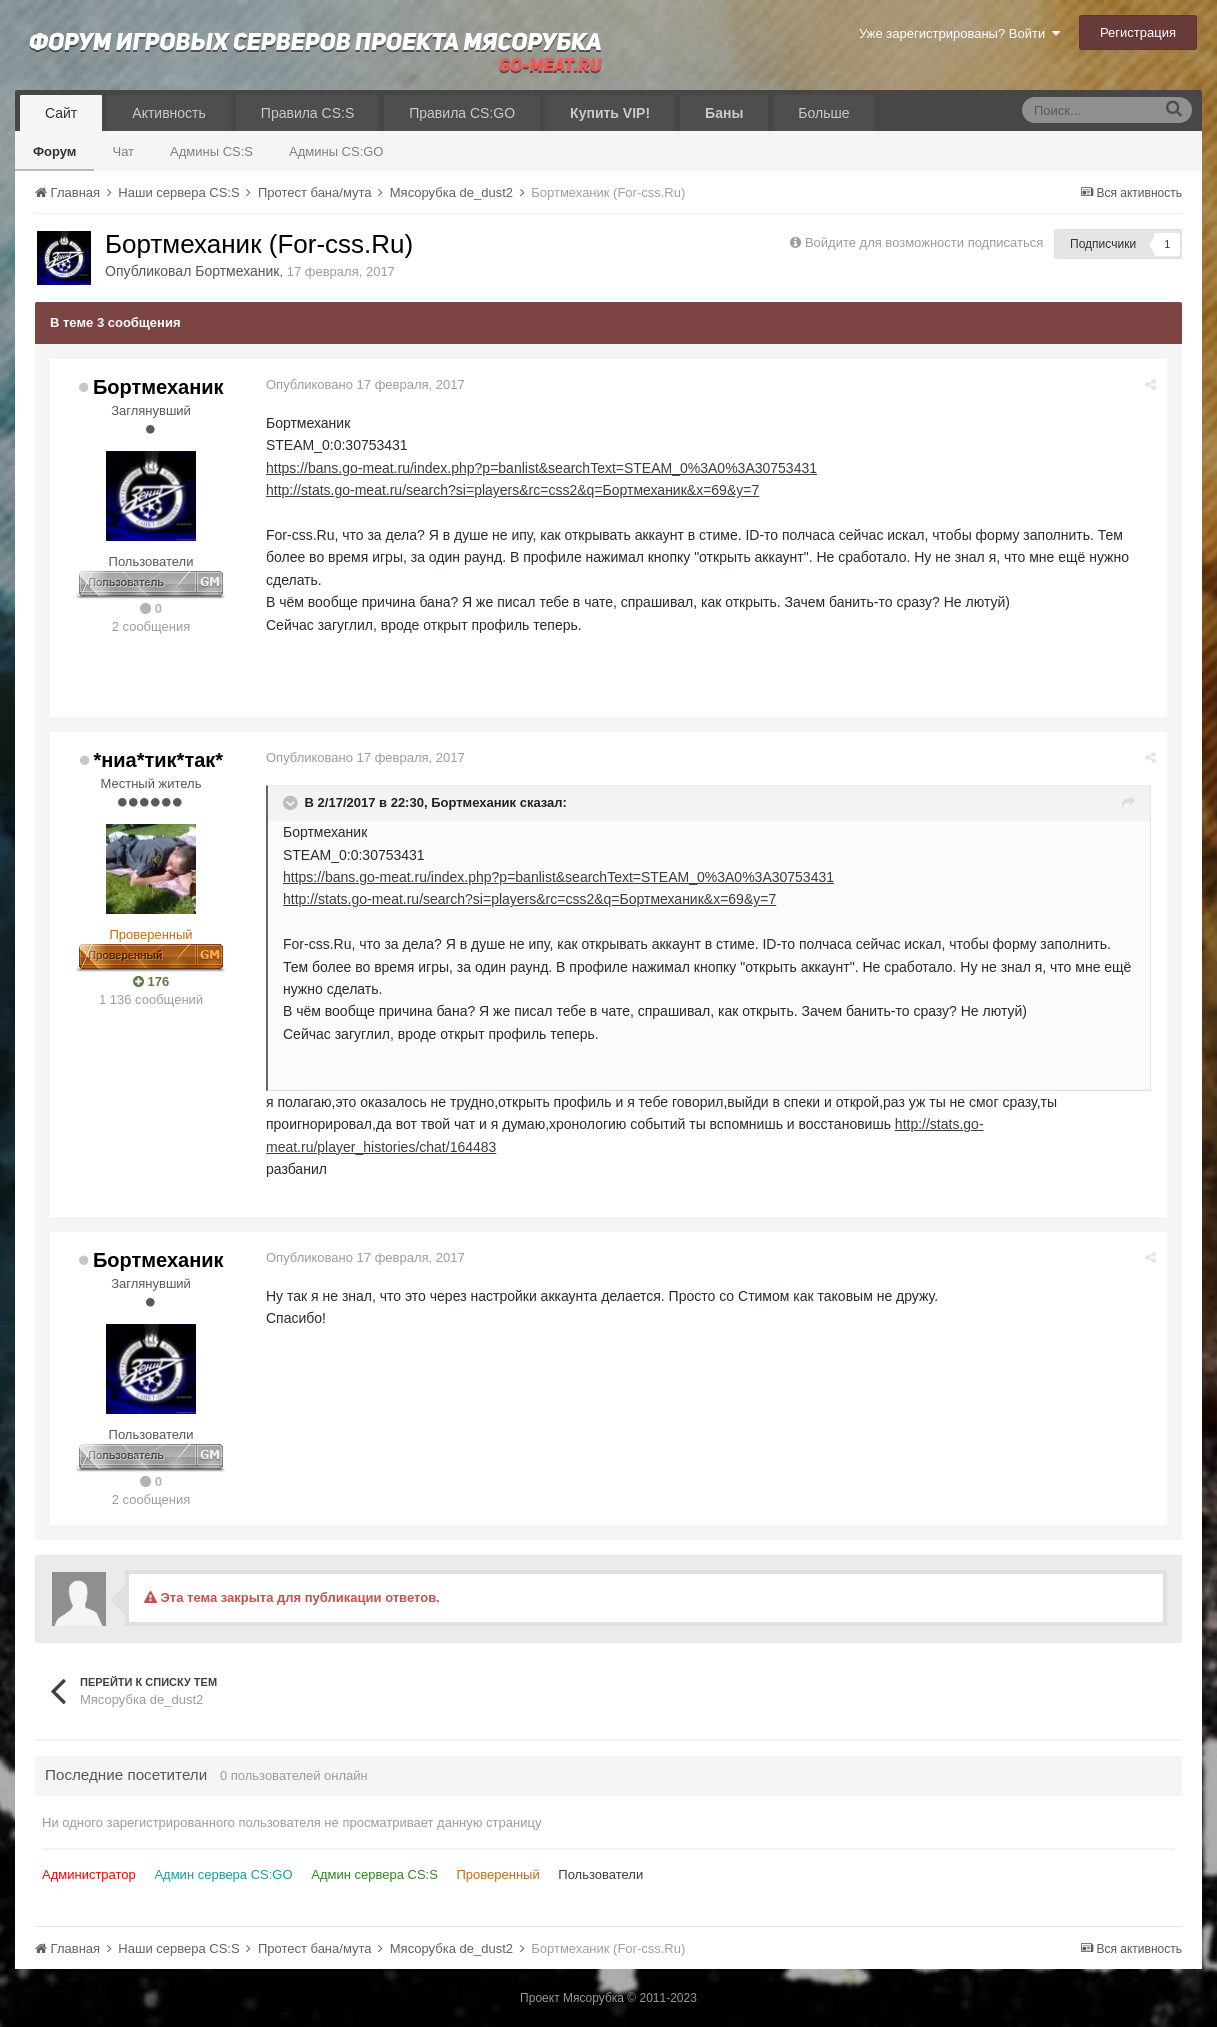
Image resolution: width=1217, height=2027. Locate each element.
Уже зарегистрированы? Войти (959, 33)
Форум (54, 151)
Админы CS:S (211, 151)
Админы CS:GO (336, 151)
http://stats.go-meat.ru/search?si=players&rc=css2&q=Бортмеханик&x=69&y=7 (512, 490)
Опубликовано (365, 384)
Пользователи (600, 1874)
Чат (123, 151)
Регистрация (1138, 32)
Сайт (61, 113)
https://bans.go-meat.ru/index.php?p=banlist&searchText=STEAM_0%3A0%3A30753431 (541, 468)
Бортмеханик (237, 271)
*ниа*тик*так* (158, 760)
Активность (169, 113)
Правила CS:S (307, 113)
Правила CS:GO (462, 113)
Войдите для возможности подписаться (924, 242)
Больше (823, 113)
